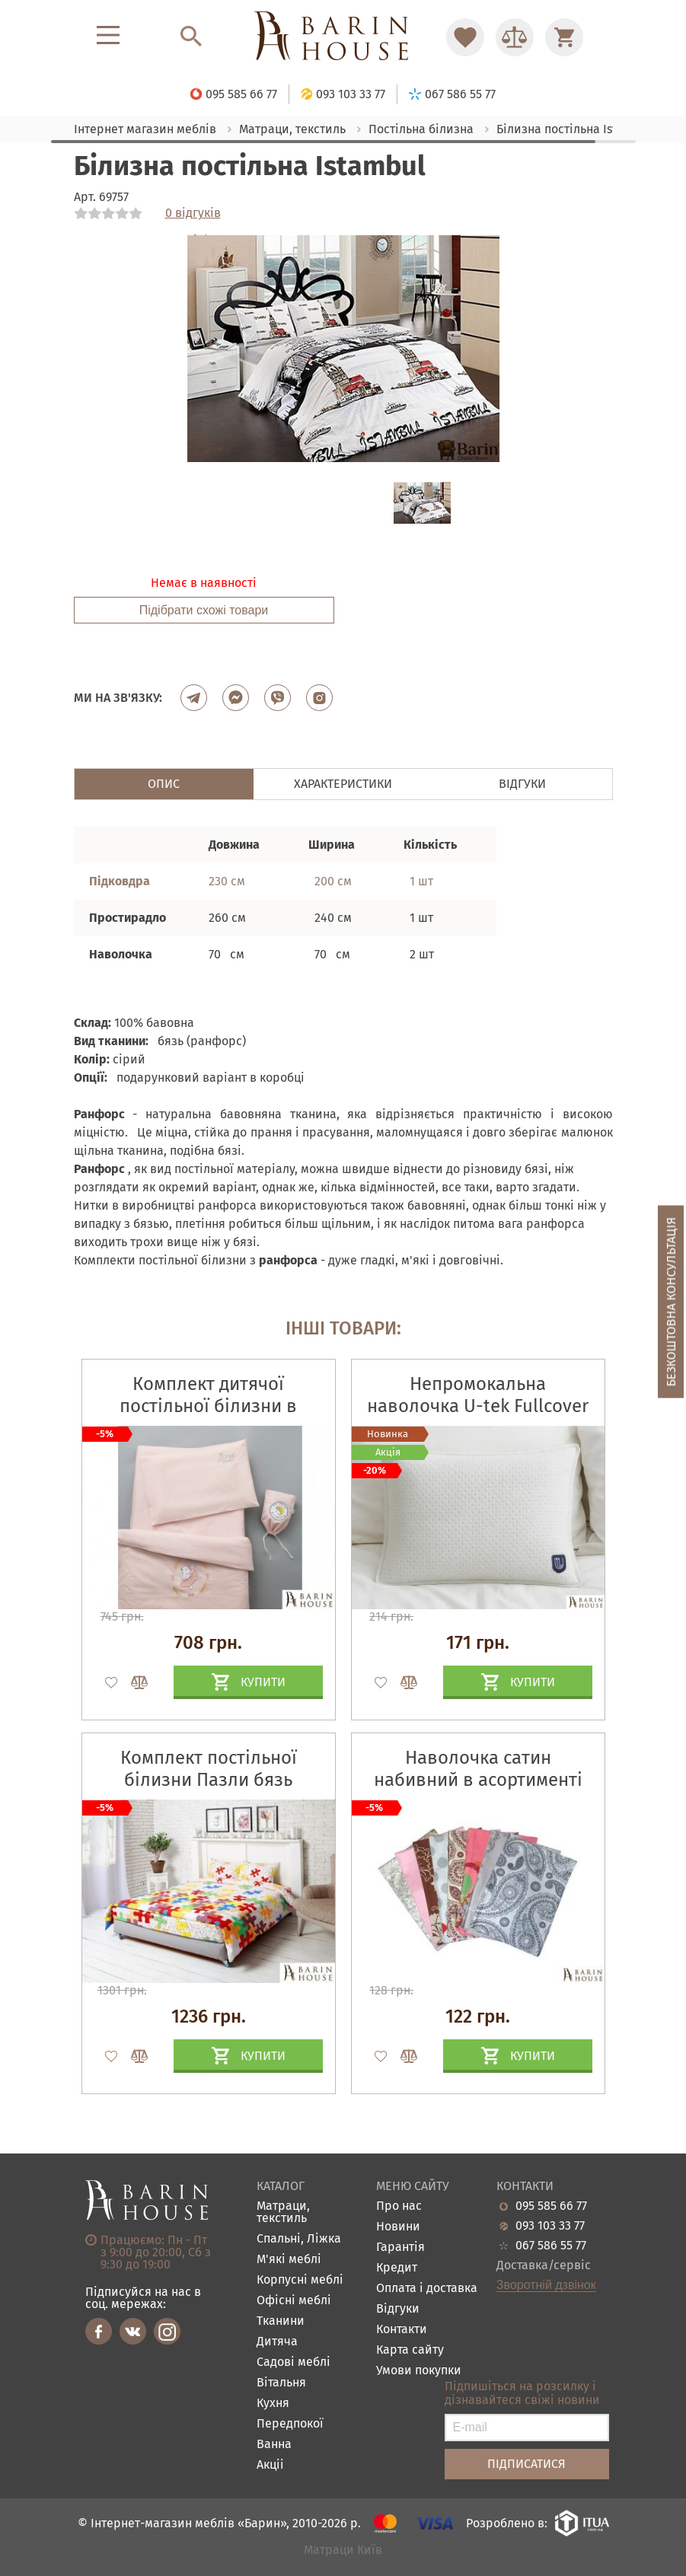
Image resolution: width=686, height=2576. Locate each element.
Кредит (396, 2268)
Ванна (274, 2444)
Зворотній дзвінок (546, 2285)
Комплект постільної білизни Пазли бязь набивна (208, 1779)
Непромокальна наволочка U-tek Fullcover (478, 1395)
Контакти (401, 2329)
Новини (398, 2227)
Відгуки (398, 2309)
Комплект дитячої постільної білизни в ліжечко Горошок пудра (208, 1406)
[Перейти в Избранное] (465, 37)
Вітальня (281, 2383)
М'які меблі (289, 2259)
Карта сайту (410, 2350)
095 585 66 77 (551, 2206)
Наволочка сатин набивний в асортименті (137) (478, 1779)
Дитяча (277, 2341)
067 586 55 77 (550, 2246)
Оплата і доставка (426, 2288)
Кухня (273, 2403)
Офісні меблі (294, 2300)
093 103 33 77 (550, 2226)
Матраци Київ (343, 2550)
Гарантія (400, 2247)
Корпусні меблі (300, 2280)
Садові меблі (293, 2362)
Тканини (281, 2321)
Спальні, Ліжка (299, 2239)
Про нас (399, 2206)
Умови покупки (418, 2370)
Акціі (270, 2465)
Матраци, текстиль (283, 2212)
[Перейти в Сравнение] (515, 37)
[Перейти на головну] (342, 36)
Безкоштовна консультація (671, 1302)
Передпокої (290, 2424)
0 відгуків (193, 213)
